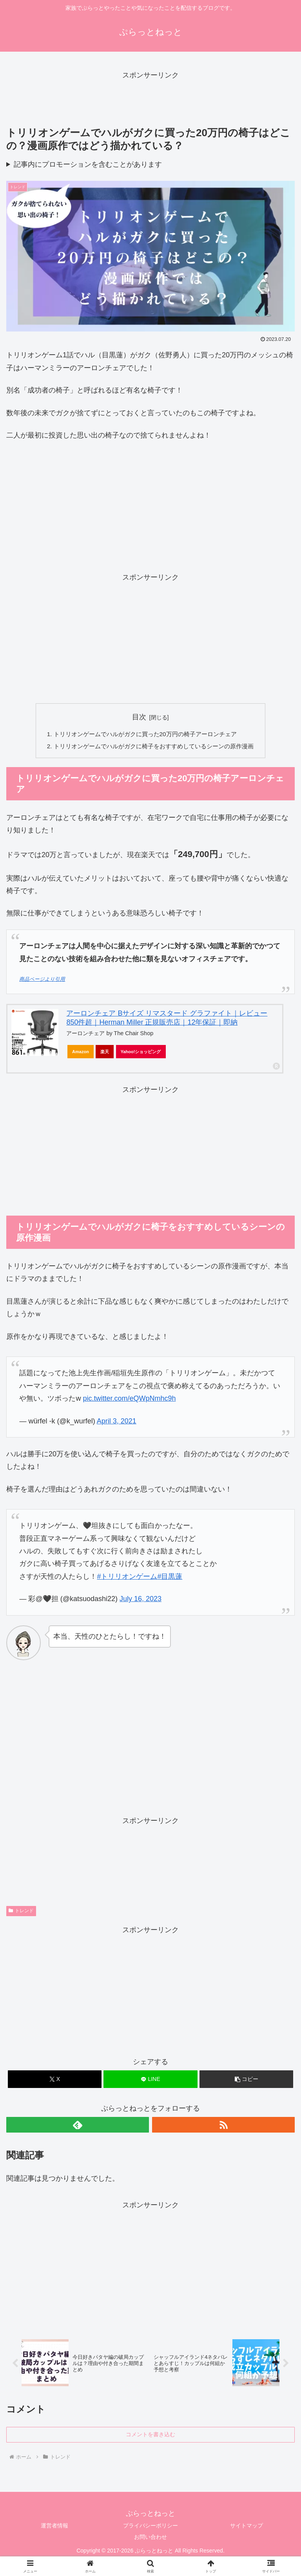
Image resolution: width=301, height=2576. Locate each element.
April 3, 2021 (116, 1423)
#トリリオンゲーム (127, 1578)
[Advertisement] (150, 99)
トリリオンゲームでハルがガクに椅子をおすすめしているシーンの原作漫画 (153, 747)
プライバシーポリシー (150, 2529)
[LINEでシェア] (150, 2081)
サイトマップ (246, 2529)
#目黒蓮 (169, 1578)
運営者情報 (54, 2529)
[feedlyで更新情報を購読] (77, 2126)
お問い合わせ (150, 2540)
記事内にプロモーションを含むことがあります (88, 164)
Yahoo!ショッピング (141, 1053)
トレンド (21, 1912)
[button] (246, 2081)
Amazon (80, 1053)
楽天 (104, 1053)
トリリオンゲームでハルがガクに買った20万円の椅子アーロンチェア (144, 734)
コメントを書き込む (150, 2438)
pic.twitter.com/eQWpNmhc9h (129, 1400)
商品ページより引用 (42, 981)
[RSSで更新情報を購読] (223, 2126)
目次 (139, 717)
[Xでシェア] (55, 2081)
